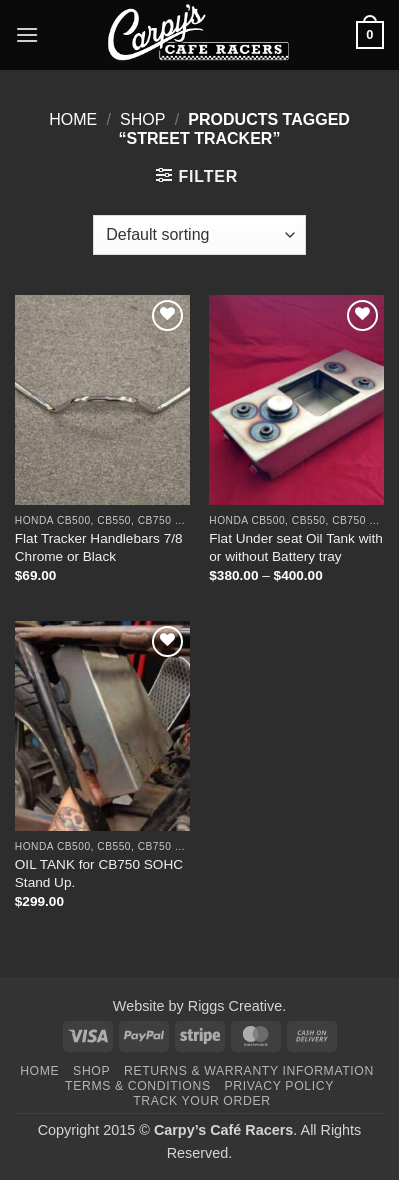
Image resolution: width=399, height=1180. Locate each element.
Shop (142, 119)
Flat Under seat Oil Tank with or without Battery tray (296, 547)
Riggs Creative (235, 1006)
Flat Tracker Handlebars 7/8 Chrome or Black (99, 547)
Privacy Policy (278, 1086)
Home (73, 119)
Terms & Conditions (138, 1086)
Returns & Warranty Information (249, 1071)
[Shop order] (199, 235)
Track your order (201, 1101)
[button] (27, 34)
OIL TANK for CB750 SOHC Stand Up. (99, 873)
